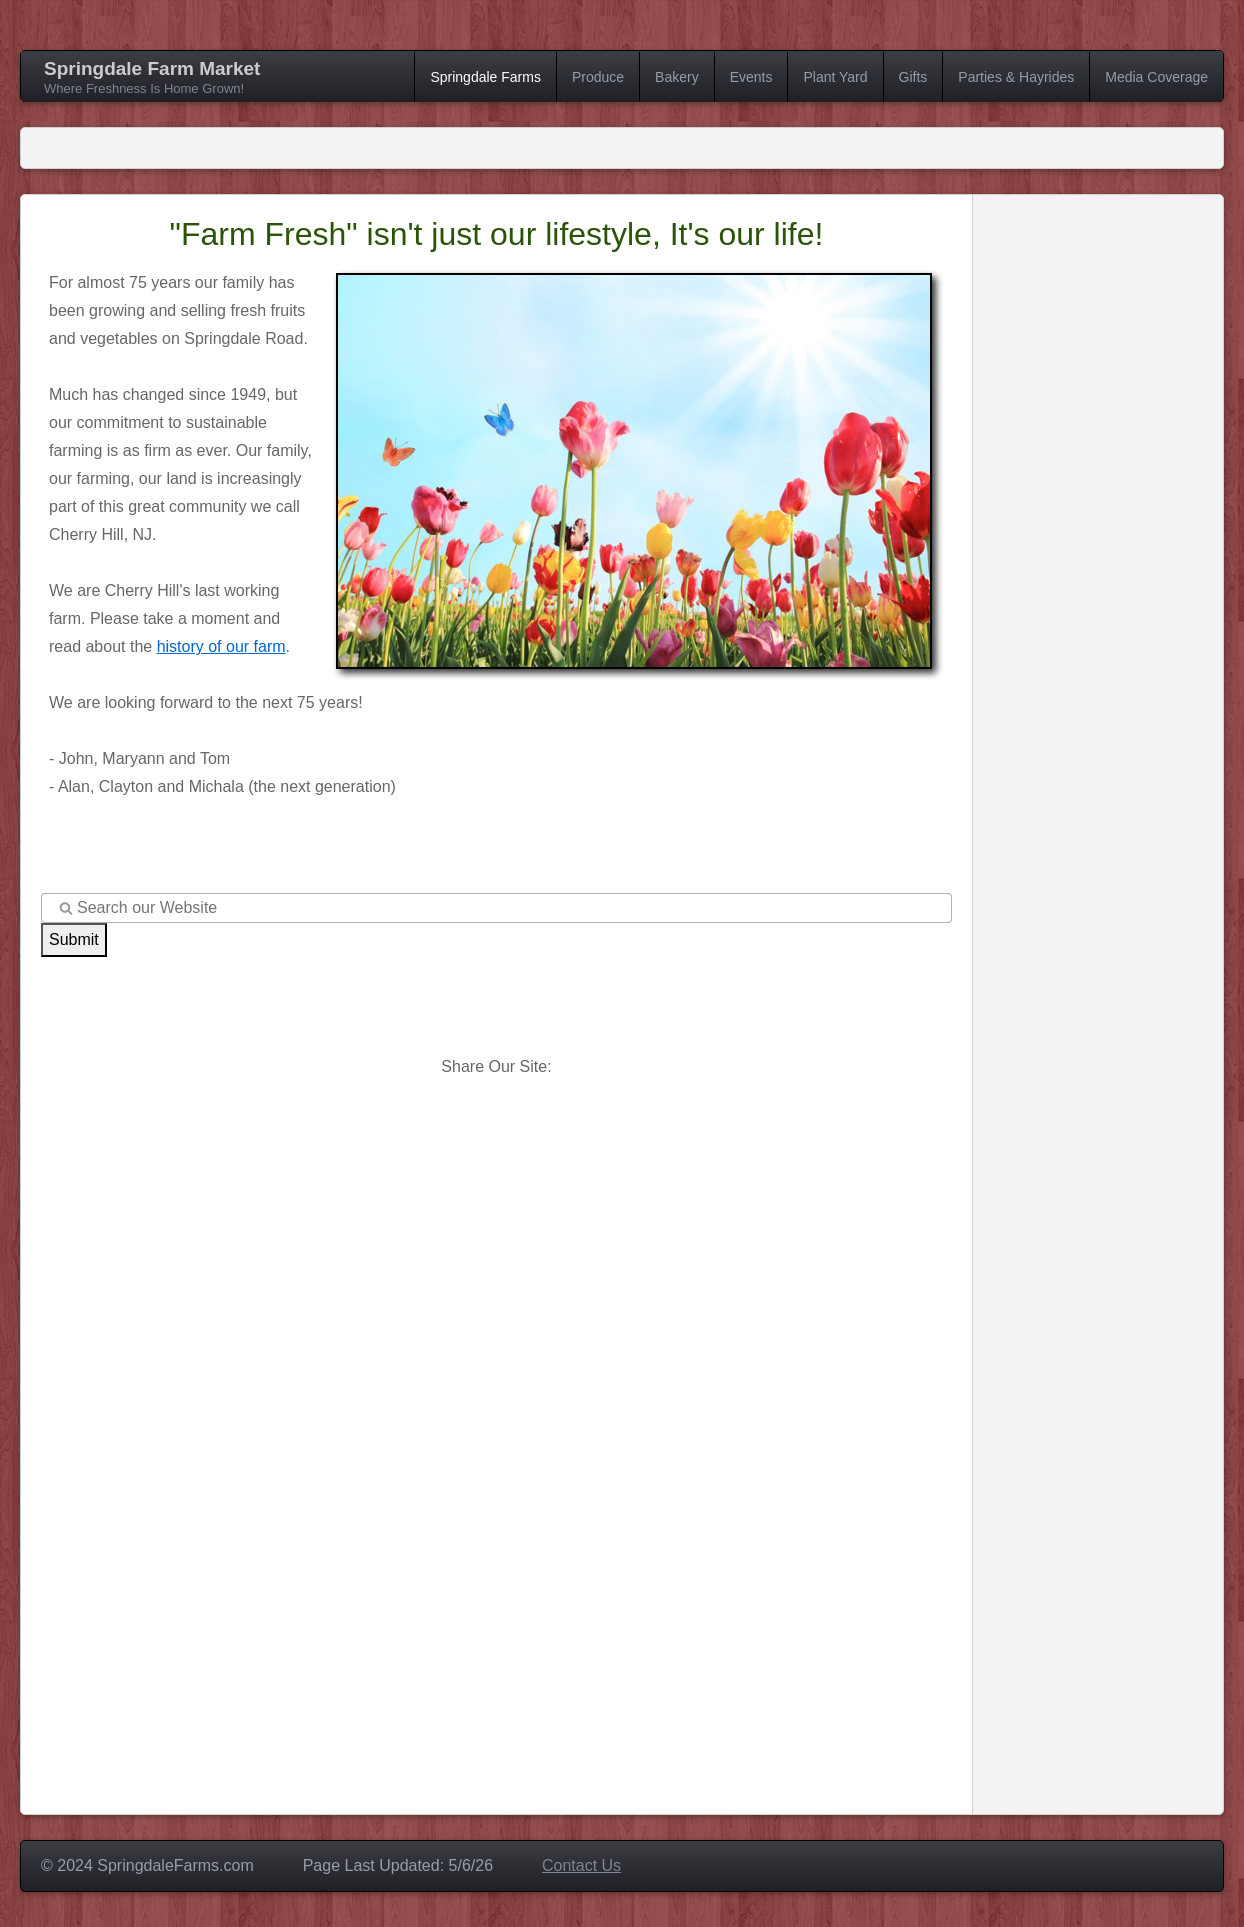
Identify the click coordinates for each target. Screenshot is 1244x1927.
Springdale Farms (485, 77)
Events (751, 77)
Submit (74, 939)
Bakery (677, 77)
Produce (598, 77)
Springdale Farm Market (152, 68)
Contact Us (581, 1865)
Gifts (913, 77)
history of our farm (221, 646)
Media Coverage (1156, 77)
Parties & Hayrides (1016, 77)
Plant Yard (835, 77)
